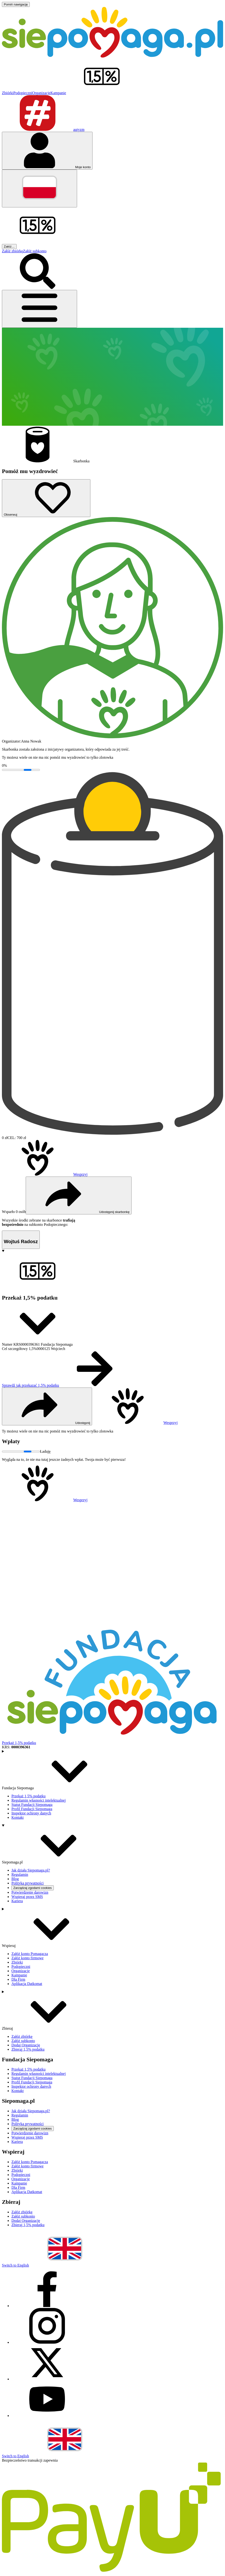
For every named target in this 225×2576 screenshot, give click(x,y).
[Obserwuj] (46, 498)
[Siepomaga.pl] (112, 56)
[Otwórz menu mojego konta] (47, 151)
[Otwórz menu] (39, 309)
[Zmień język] (39, 188)
